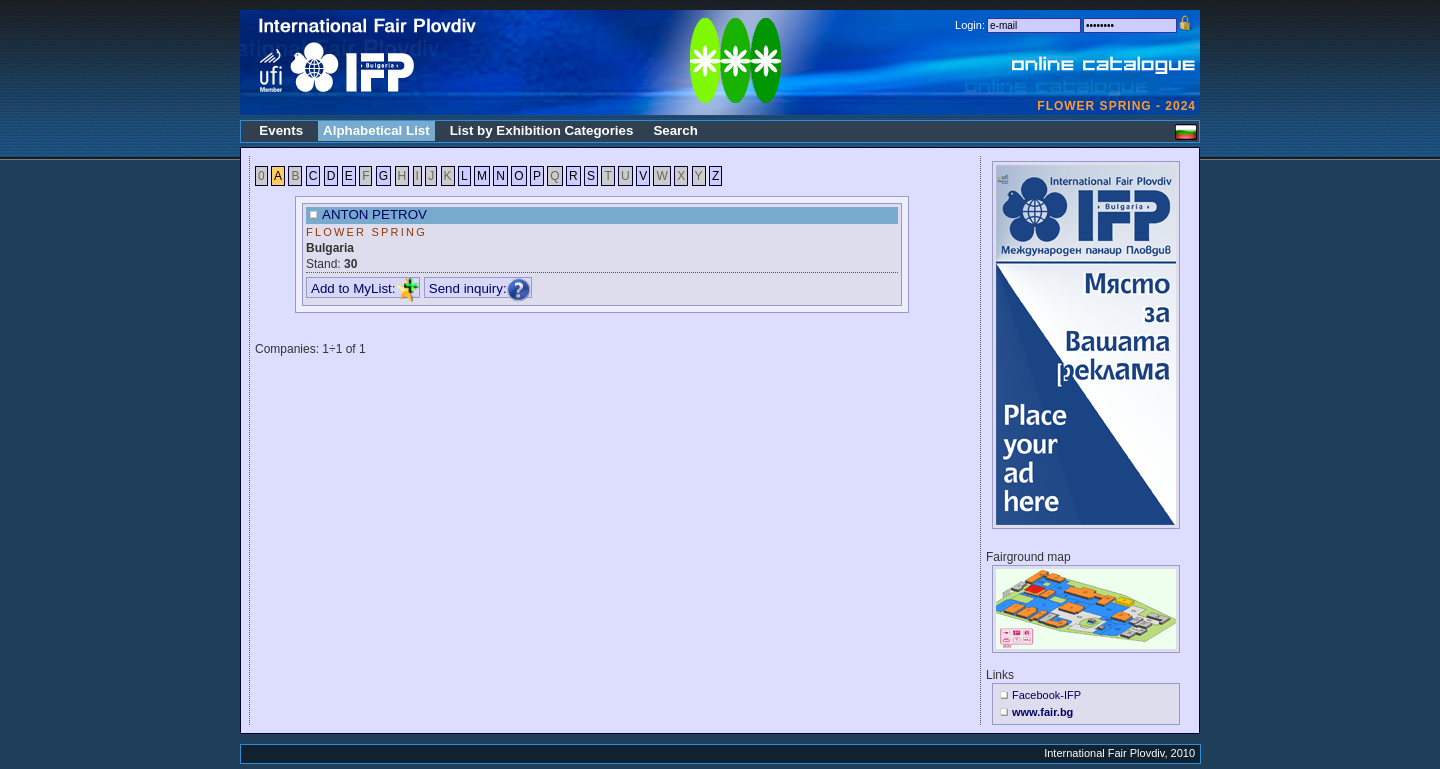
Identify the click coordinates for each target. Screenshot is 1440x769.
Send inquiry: (480, 288)
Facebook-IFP (1046, 695)
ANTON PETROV (374, 214)
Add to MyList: (365, 288)
